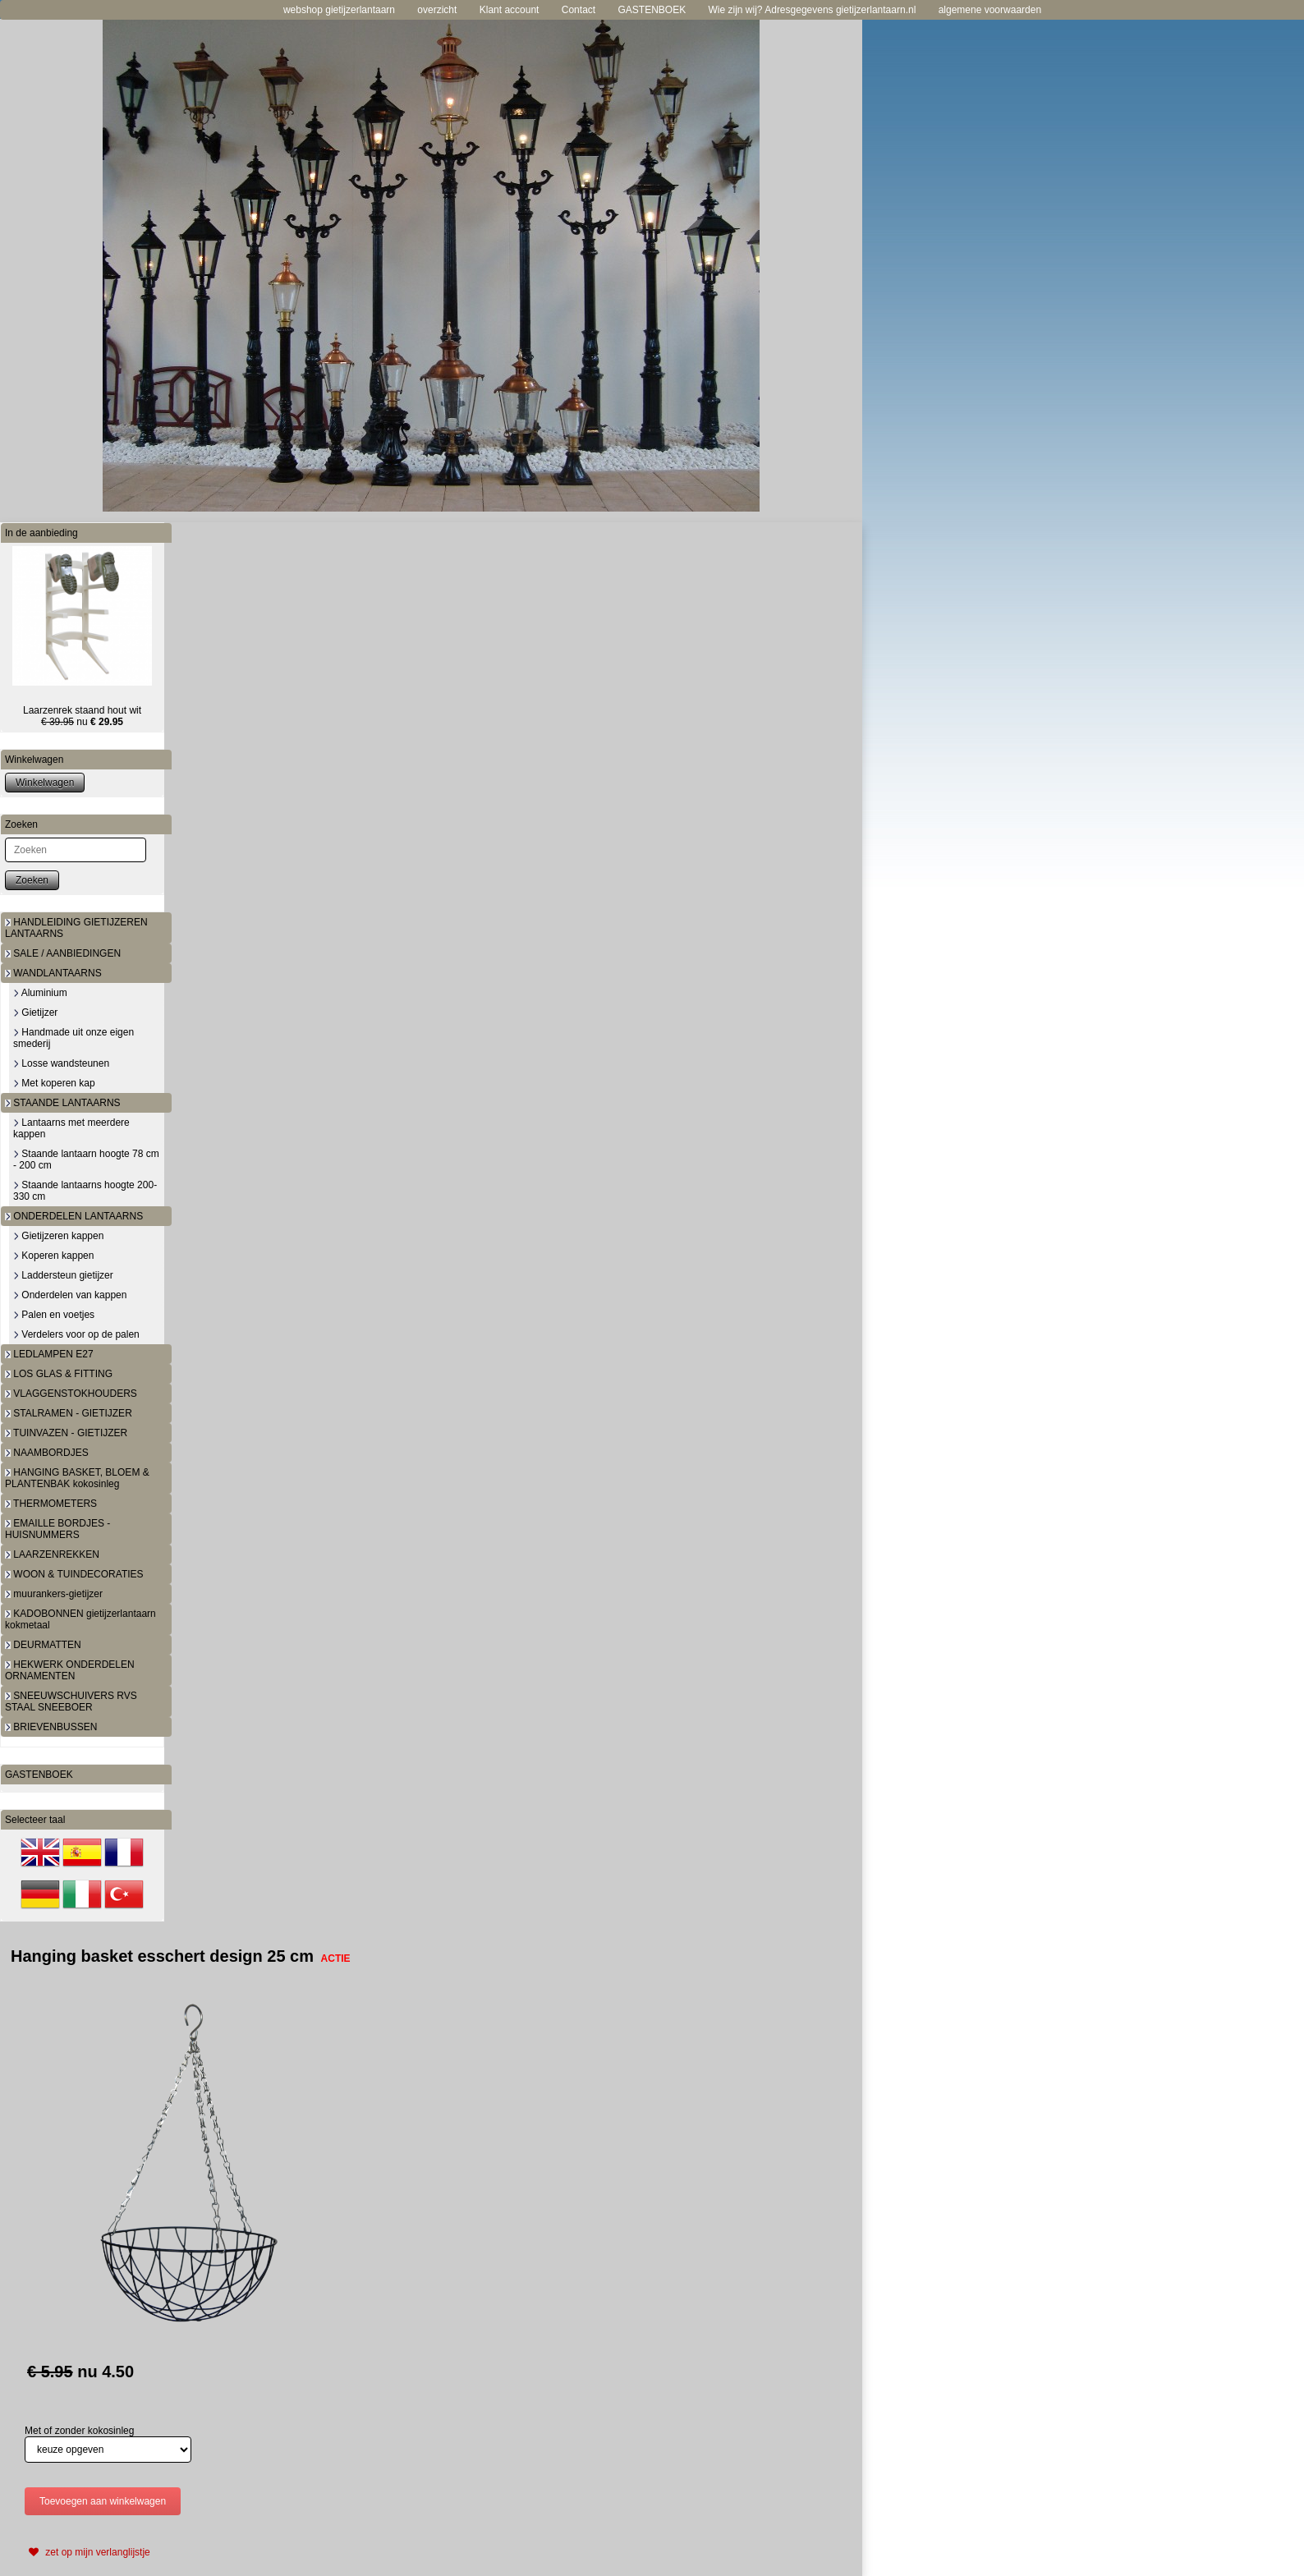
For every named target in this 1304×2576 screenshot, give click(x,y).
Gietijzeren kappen (58, 1236)
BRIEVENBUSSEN (51, 1727)
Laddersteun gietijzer (63, 1275)
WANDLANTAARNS (53, 973)
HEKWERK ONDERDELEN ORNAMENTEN (70, 1670)
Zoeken (32, 880)
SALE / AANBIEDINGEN (63, 953)
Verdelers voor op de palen (76, 1334)
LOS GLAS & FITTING (58, 1374)
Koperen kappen (53, 1255)
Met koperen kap (54, 1083)
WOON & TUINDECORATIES (74, 1574)
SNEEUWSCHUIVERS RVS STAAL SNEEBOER (71, 1701)
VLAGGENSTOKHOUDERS (71, 1393)
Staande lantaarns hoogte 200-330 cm (85, 1190)
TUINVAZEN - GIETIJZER (66, 1433)
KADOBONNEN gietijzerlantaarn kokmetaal (80, 1619)
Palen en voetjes (53, 1314)
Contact (578, 10)
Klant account (510, 10)
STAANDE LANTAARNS (63, 1103)
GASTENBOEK (652, 10)
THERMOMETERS (51, 1503)
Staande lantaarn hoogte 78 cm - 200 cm (86, 1159)
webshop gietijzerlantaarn (339, 10)
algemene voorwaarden (990, 10)
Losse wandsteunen (61, 1063)
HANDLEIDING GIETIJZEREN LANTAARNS (76, 927)
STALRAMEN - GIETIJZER (68, 1413)
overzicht (437, 10)
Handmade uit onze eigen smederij (73, 1037)
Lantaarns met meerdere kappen (71, 1128)
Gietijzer (35, 1012)
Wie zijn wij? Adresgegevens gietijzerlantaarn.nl (812, 10)
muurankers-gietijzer (54, 1594)
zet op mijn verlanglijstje (87, 2552)
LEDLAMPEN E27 (49, 1354)
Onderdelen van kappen (69, 1295)
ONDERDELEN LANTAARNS (74, 1216)
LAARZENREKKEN (52, 1554)
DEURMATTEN (43, 1645)
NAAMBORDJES (47, 1452)
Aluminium (40, 993)
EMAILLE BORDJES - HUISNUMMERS (57, 1529)
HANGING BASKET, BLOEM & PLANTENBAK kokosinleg (77, 1478)
